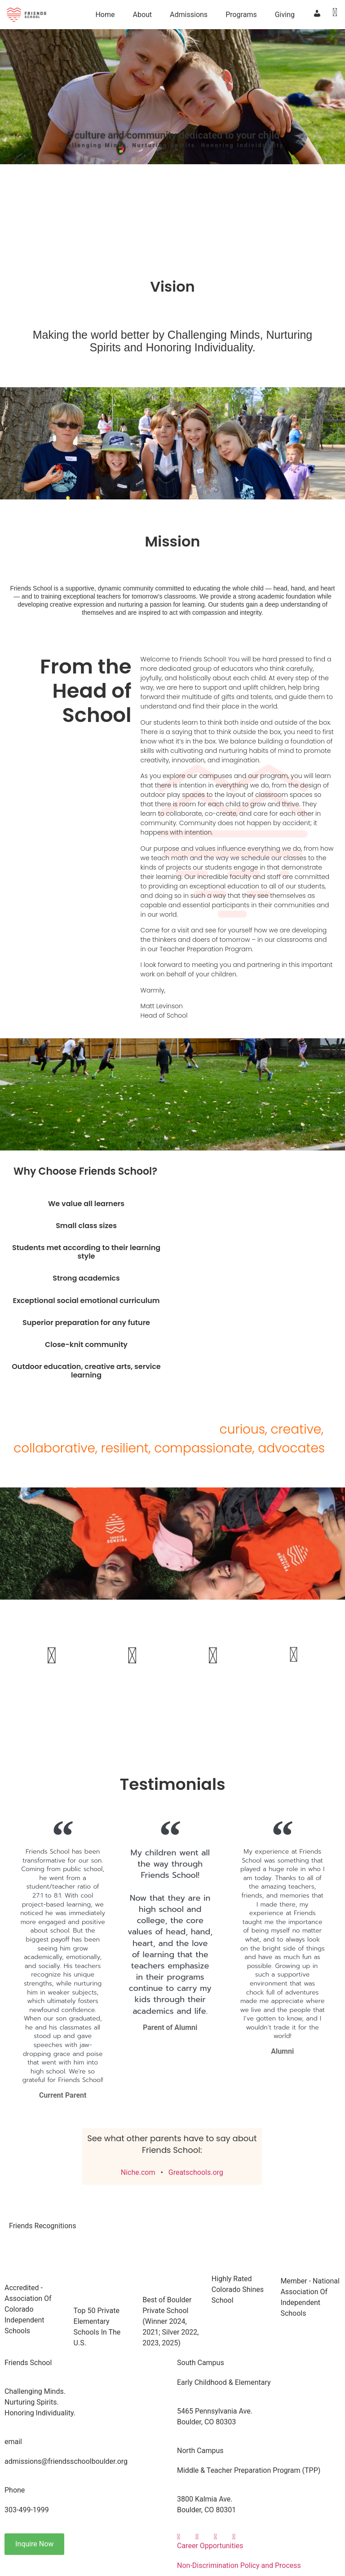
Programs (241, 14)
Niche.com (138, 2172)
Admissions (189, 14)
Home (105, 14)
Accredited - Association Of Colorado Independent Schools (28, 2309)
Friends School (28, 2362)
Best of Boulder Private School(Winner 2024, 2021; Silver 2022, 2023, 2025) (170, 2321)
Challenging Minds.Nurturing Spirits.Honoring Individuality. (39, 2402)
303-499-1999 (26, 2510)
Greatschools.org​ (195, 2172)
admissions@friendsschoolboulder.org (66, 2461)
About (142, 14)
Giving (285, 14)
